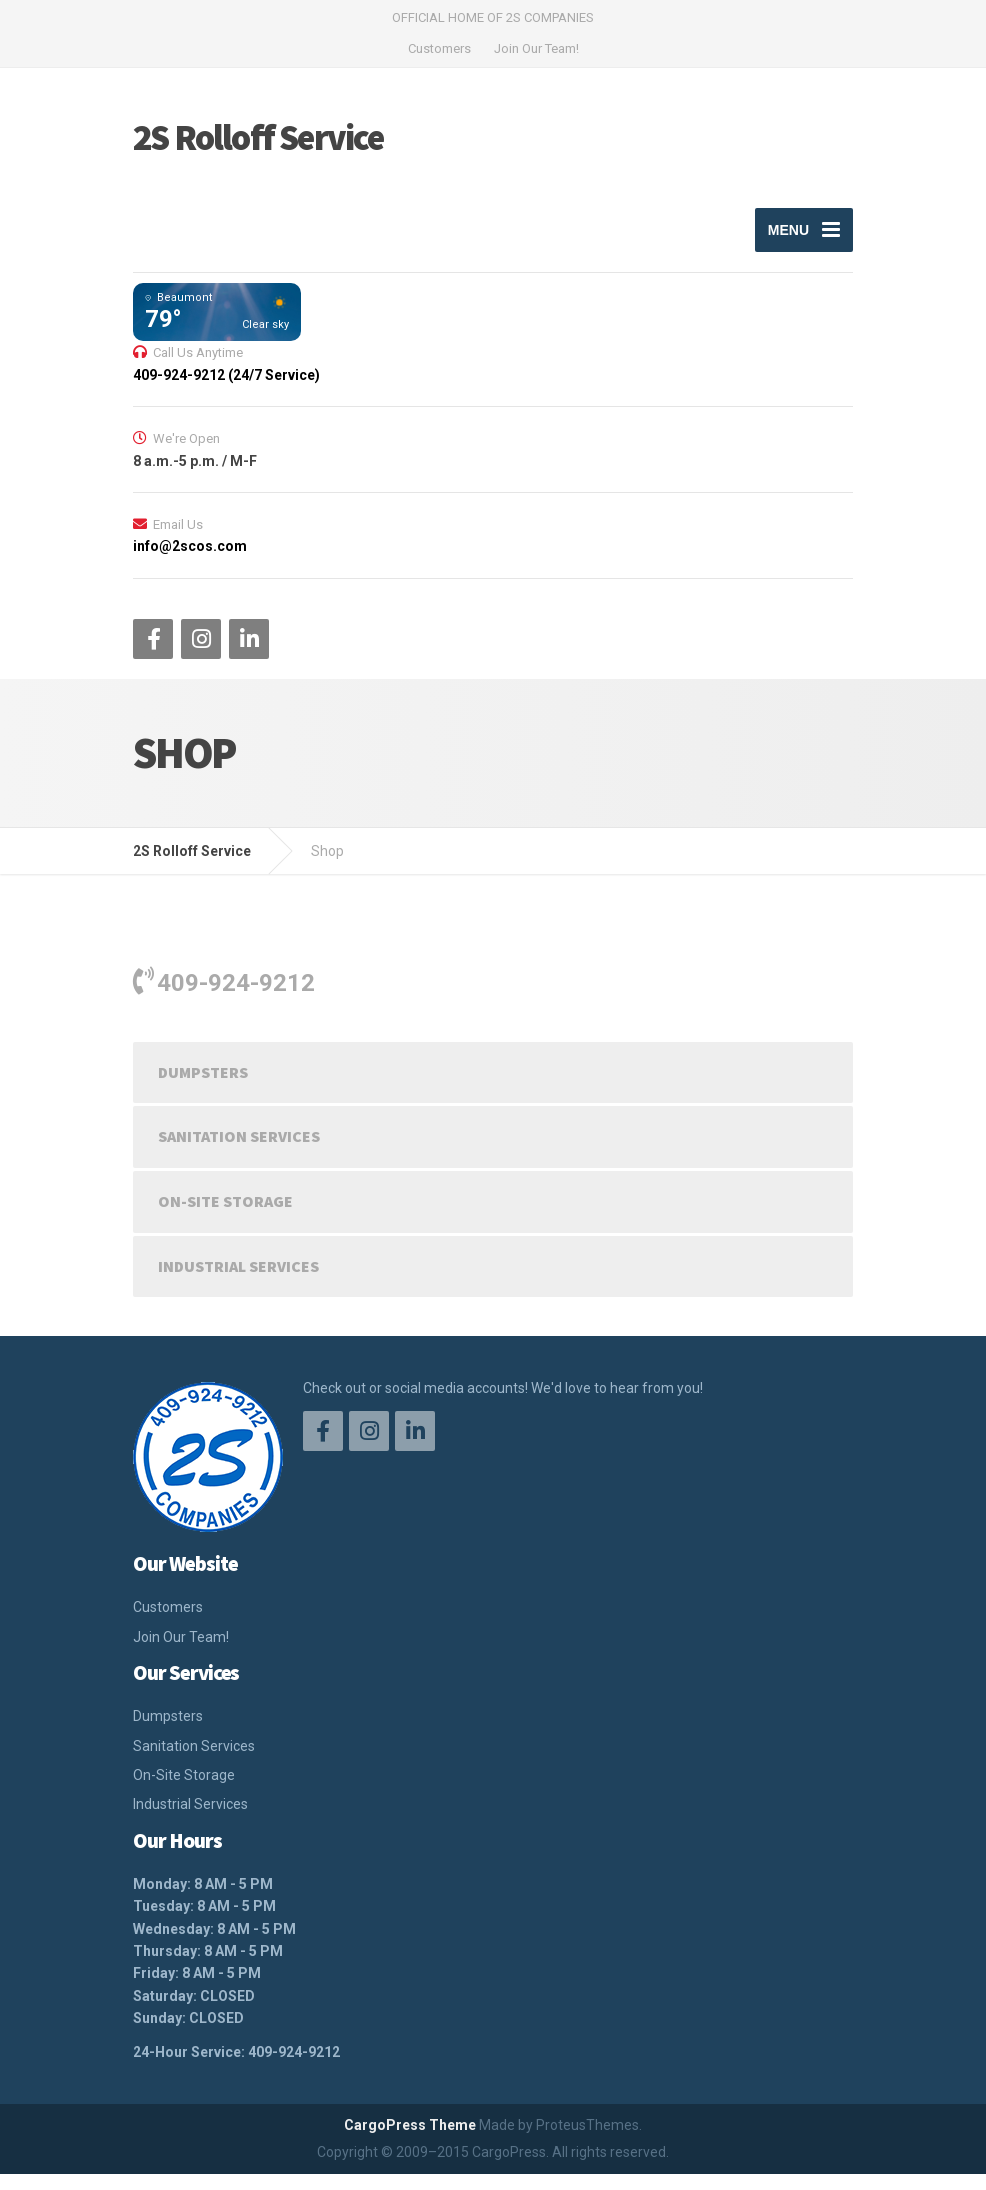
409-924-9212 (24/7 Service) (226, 391)
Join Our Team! (536, 48)
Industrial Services (238, 1282)
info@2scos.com (190, 562)
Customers (439, 48)
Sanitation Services (239, 1152)
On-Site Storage (225, 1217)
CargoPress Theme (410, 2141)
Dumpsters (203, 1088)
